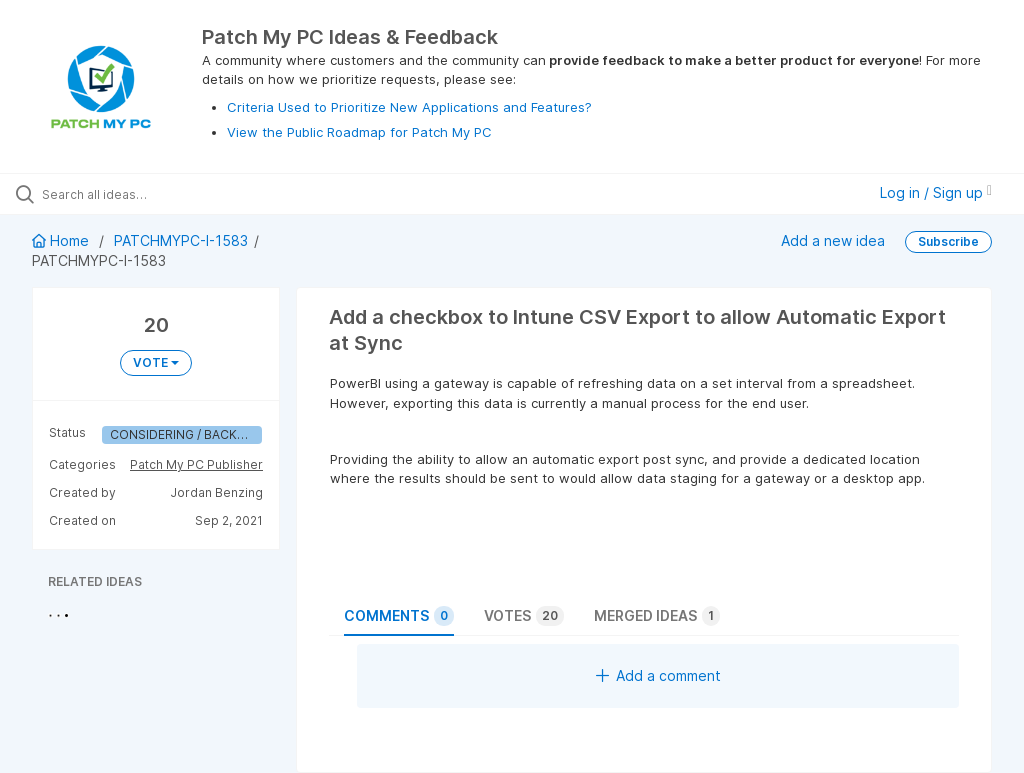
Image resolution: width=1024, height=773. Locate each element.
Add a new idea (833, 240)
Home (62, 240)
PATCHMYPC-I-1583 (181, 240)
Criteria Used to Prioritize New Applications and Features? (409, 107)
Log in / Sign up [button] (936, 192)
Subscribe (948, 241)
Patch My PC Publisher (196, 464)
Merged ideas (657, 616)
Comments (399, 616)
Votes (524, 616)
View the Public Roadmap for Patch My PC (359, 132)
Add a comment (658, 675)
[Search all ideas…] (135, 194)
